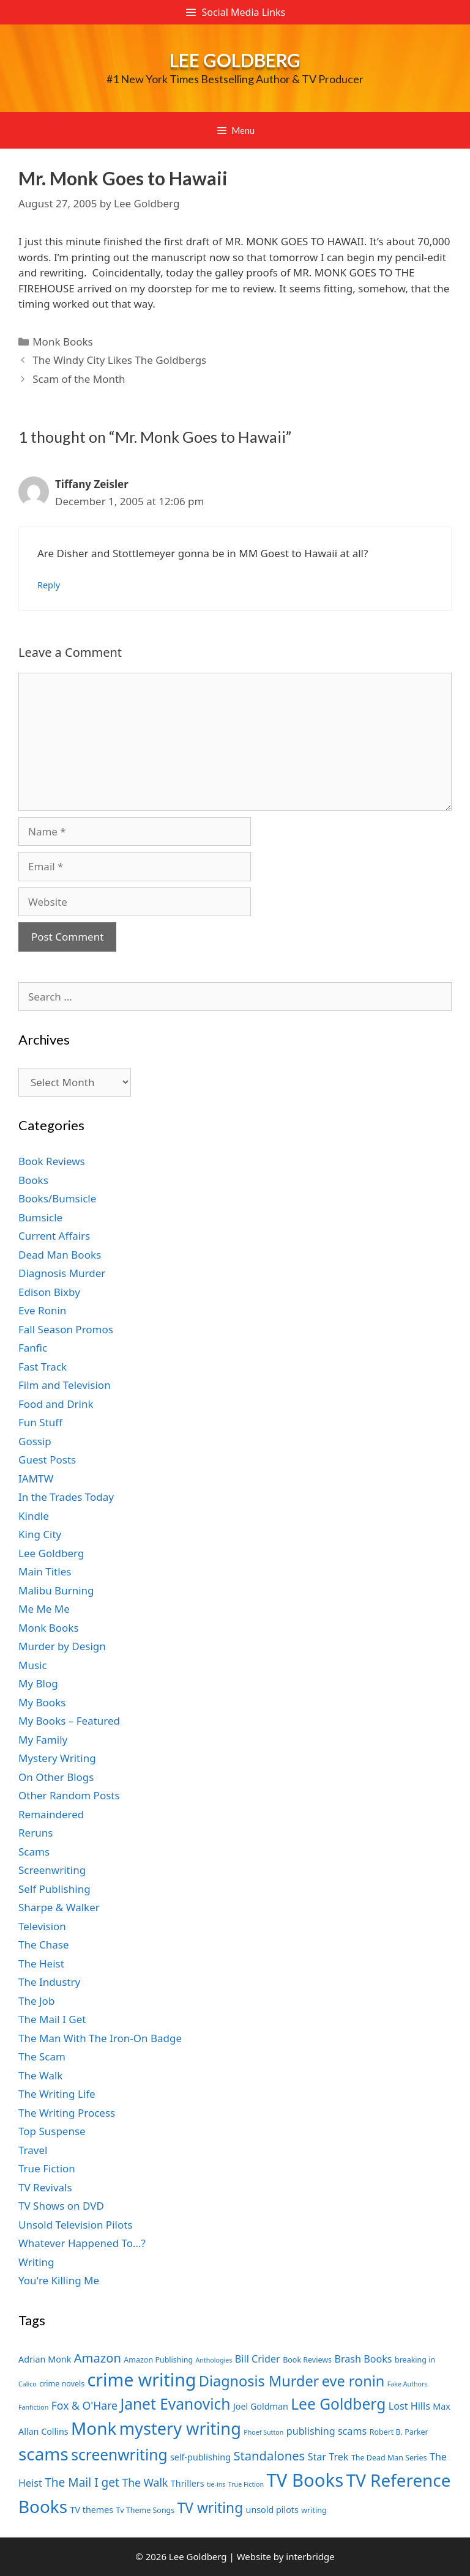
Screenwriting (52, 1870)
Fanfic (32, 1348)
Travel (32, 2150)
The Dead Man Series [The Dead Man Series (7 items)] (389, 2457)
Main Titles (44, 1571)
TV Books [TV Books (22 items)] (304, 2480)
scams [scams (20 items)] (43, 2453)
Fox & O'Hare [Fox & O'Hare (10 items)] (84, 2405)
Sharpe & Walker (59, 1907)
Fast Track (42, 1367)
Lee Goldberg (235, 60)
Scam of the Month (78, 379)
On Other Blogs (56, 1777)
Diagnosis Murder (61, 1273)
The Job (36, 2001)
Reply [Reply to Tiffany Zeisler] (48, 585)
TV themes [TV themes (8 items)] (91, 2509)
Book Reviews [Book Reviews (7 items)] (307, 2360)
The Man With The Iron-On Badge (100, 2038)
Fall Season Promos (65, 1329)
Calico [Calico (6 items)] (27, 2384)
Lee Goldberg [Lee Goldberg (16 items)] (338, 2404)
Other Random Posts (69, 1795)
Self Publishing (54, 1889)
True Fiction (46, 2168)
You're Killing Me (58, 2280)
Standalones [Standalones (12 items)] (269, 2455)
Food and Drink (56, 1404)
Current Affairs (54, 1236)
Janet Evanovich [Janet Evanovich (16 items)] (175, 2404)
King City (39, 1534)
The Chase (43, 1945)
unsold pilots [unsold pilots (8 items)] (272, 2509)
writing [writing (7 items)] (313, 2510)
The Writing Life (56, 2094)
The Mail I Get (52, 2019)
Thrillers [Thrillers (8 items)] (187, 2483)
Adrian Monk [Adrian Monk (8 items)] (44, 2359)
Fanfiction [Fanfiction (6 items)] (33, 2407)
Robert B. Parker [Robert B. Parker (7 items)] (399, 2432)
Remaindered (51, 1814)
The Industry (49, 1982)
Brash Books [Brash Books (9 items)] (363, 2359)
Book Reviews (51, 1161)
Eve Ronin (42, 1310)
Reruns (35, 1833)
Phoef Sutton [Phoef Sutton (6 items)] (263, 2432)
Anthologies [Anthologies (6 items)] (214, 2360)
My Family (42, 1740)
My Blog (38, 1683)
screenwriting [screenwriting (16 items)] (119, 2455)
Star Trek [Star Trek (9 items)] (328, 2456)
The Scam (41, 2056)
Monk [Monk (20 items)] (93, 2428)
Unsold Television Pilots (75, 2225)
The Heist (41, 1963)
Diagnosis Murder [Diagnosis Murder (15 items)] (259, 2381)
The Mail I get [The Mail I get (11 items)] (82, 2482)
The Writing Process (66, 2113)
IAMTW (35, 1478)
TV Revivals (45, 2187)
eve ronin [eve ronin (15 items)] (353, 2381)
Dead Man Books (59, 1255)
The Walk (40, 2075)
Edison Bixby (49, 1292)
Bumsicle (40, 1217)
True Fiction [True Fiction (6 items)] (246, 2484)
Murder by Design (62, 1646)
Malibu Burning (56, 1590)
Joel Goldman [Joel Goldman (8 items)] (260, 2406)
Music (32, 1665)
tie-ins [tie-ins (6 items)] (216, 2484)
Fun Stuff (40, 1422)
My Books (41, 1702)
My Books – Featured (69, 1721)
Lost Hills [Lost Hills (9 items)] (409, 2406)
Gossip (34, 1441)
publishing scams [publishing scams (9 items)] (326, 2431)
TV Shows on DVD (61, 2206)
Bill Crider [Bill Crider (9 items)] (257, 2359)
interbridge (310, 2556)
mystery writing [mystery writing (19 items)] (180, 2428)
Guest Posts (47, 1460)
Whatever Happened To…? (82, 2243)
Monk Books (62, 342)
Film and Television (64, 1385)
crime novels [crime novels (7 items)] (61, 2383)
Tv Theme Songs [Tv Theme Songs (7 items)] (145, 2510)
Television (42, 1926)
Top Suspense (52, 2131)
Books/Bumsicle (57, 1198)
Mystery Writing (57, 1758)
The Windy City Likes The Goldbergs (119, 360)
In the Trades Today (66, 1497)
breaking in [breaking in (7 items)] (415, 2360)
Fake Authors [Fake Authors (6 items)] (407, 2384)
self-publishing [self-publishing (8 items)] (200, 2457)
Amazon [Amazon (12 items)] (97, 2357)
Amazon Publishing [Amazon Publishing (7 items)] (158, 2360)
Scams (34, 1852)
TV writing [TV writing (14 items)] (210, 2507)
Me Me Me (44, 1609)
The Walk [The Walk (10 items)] (145, 2482)
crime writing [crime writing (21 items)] (142, 2379)
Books (33, 1180)
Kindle (33, 1516)
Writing (36, 2262)
